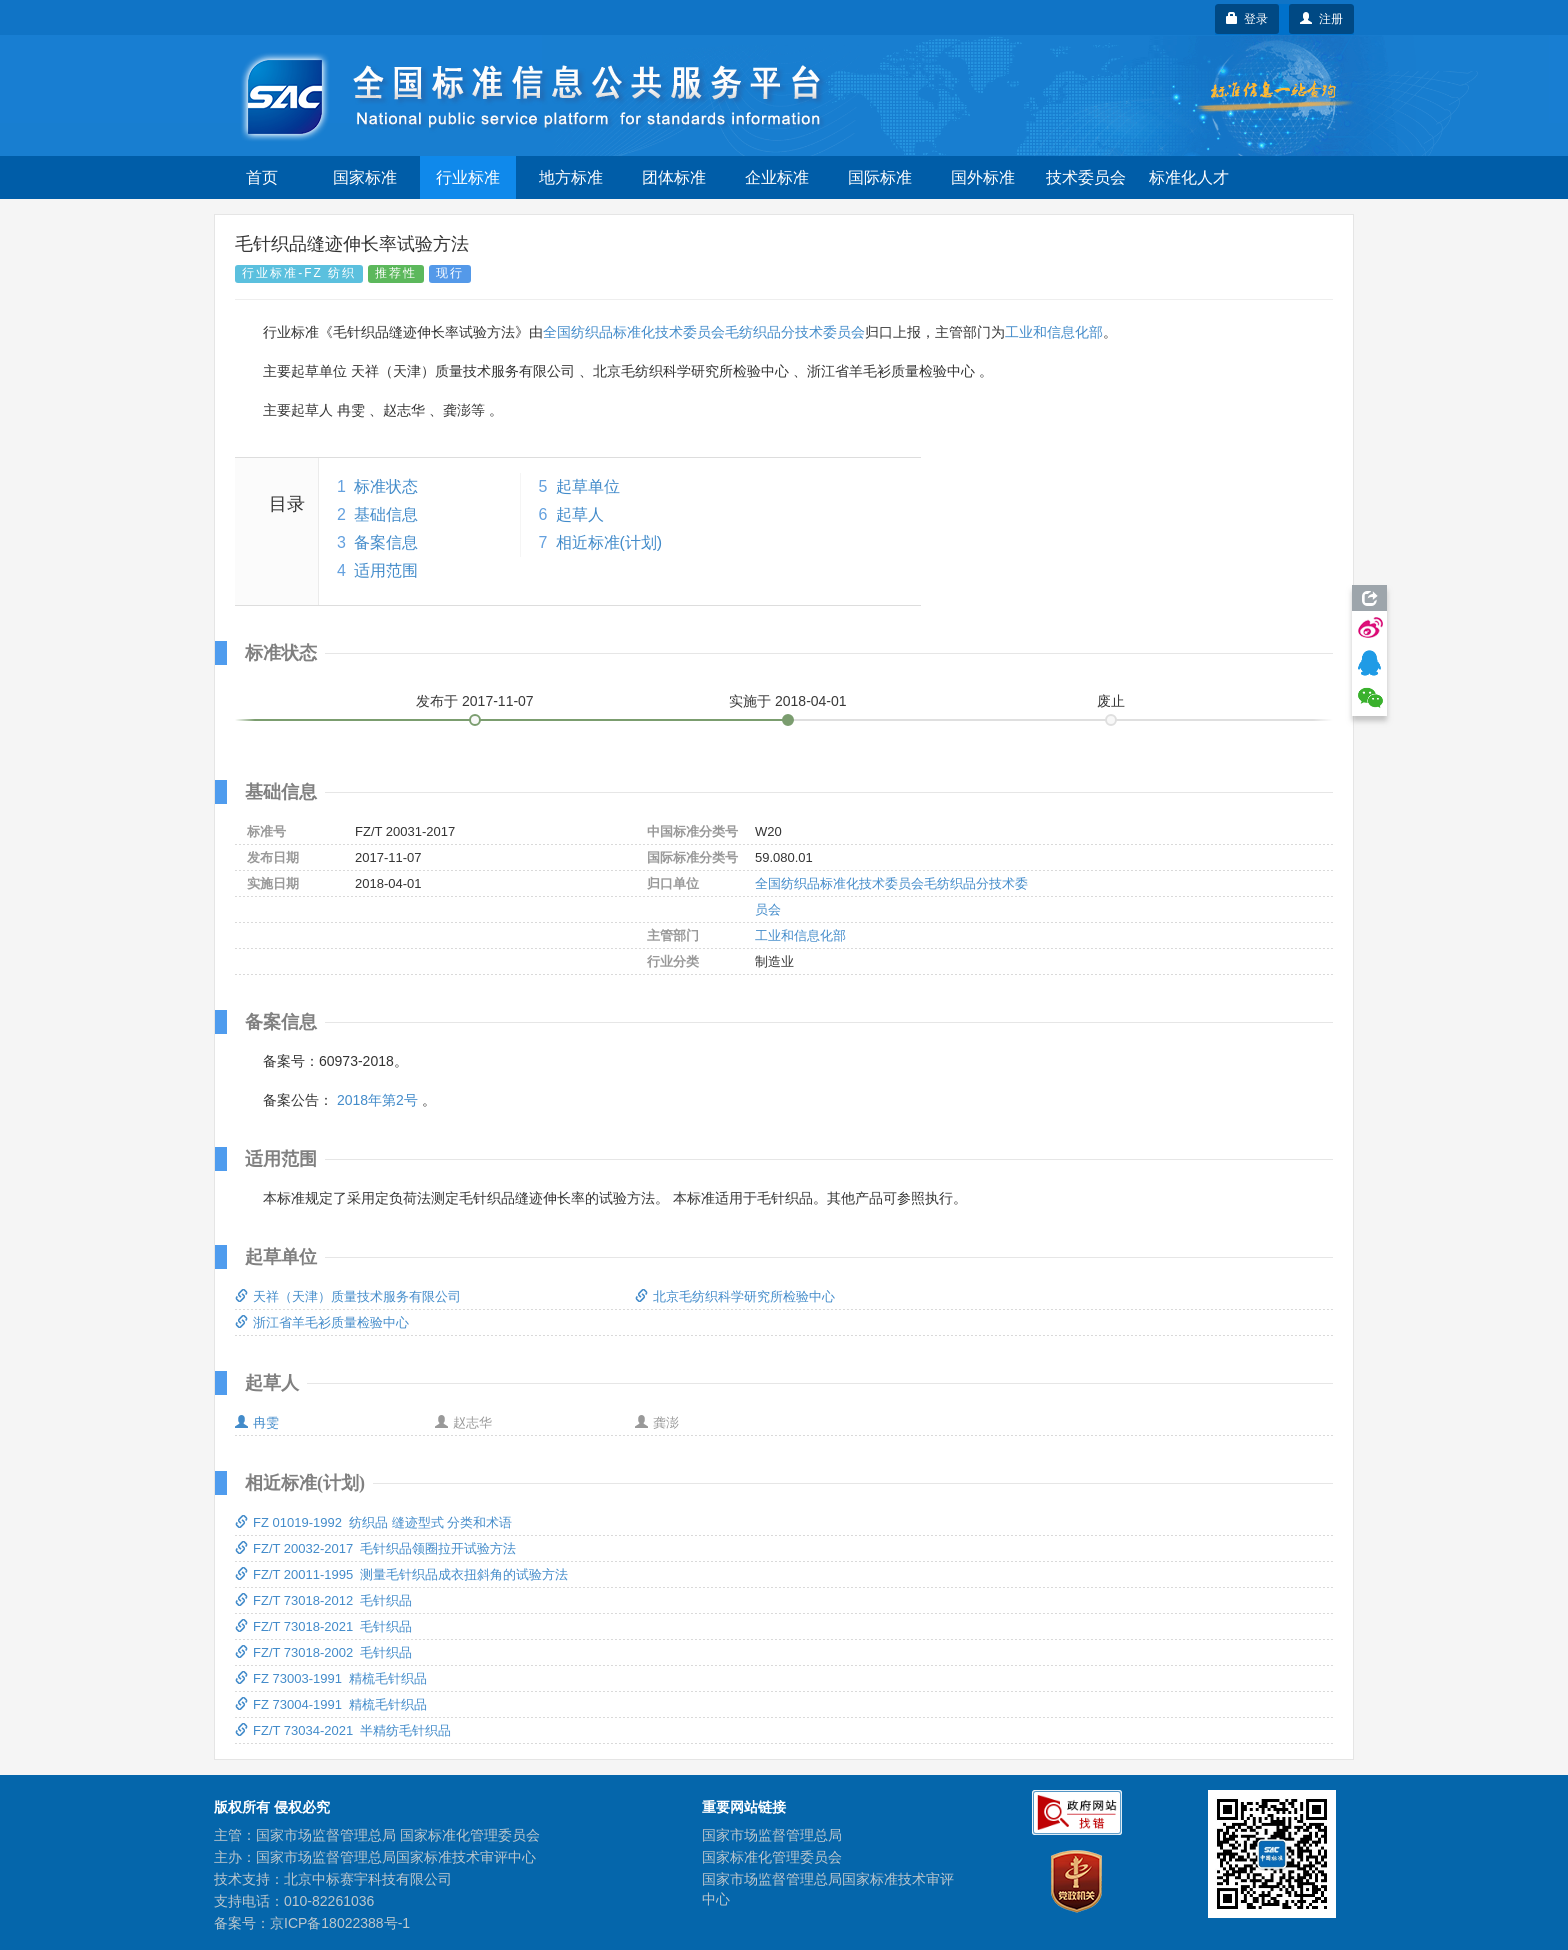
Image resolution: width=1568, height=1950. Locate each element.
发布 (475, 701)
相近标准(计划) (609, 542)
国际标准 (880, 177)
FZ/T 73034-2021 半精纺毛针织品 (343, 1730)
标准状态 (386, 486)
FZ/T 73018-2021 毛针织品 (323, 1626)
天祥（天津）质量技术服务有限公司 (348, 1296)
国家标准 (365, 177)
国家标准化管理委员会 (772, 1857)
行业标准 (468, 177)
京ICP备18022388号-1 (340, 1923)
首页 (262, 177)
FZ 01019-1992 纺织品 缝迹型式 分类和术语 (373, 1522)
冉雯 (257, 1422)
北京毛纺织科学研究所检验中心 (735, 1296)
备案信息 (386, 542)
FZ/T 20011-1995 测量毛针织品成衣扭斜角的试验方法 (401, 1574)
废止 (1111, 701)
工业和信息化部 (1054, 332)
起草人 (580, 514)
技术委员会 (1086, 177)
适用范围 (386, 570)
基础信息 (386, 514)
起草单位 (588, 486)
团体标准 (674, 177)
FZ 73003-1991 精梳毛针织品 (331, 1678)
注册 (1321, 19)
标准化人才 (1189, 177)
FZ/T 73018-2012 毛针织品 (323, 1600)
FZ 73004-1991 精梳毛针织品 (331, 1704)
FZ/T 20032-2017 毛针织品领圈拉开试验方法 (375, 1548)
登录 (1247, 19)
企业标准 (777, 177)
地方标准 (571, 177)
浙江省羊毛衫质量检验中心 (322, 1322)
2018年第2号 (377, 1100)
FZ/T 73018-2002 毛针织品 (323, 1652)
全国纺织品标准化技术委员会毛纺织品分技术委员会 (704, 332)
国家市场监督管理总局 (772, 1835)
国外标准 (983, 177)
